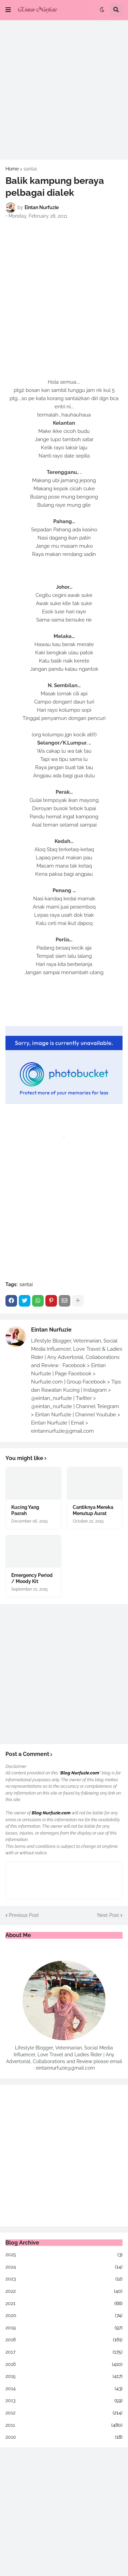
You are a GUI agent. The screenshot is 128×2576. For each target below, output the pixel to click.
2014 (64, 2388)
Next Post (108, 1915)
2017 (64, 2352)
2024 (64, 2267)
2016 (64, 2364)
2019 (64, 2328)
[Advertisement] (64, 90)
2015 (64, 2376)
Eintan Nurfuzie (51, 1329)
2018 (64, 2339)
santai (30, 168)
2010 (64, 2437)
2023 (64, 2279)
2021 (64, 2303)
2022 (64, 2291)
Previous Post (24, 1915)
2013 (64, 2400)
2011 (64, 2425)
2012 (64, 2413)
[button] (8, 10)
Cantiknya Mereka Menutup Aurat (93, 1510)
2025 (64, 2254)
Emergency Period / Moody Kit (32, 1578)
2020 (64, 2315)
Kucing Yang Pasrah (25, 1510)
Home (12, 168)
